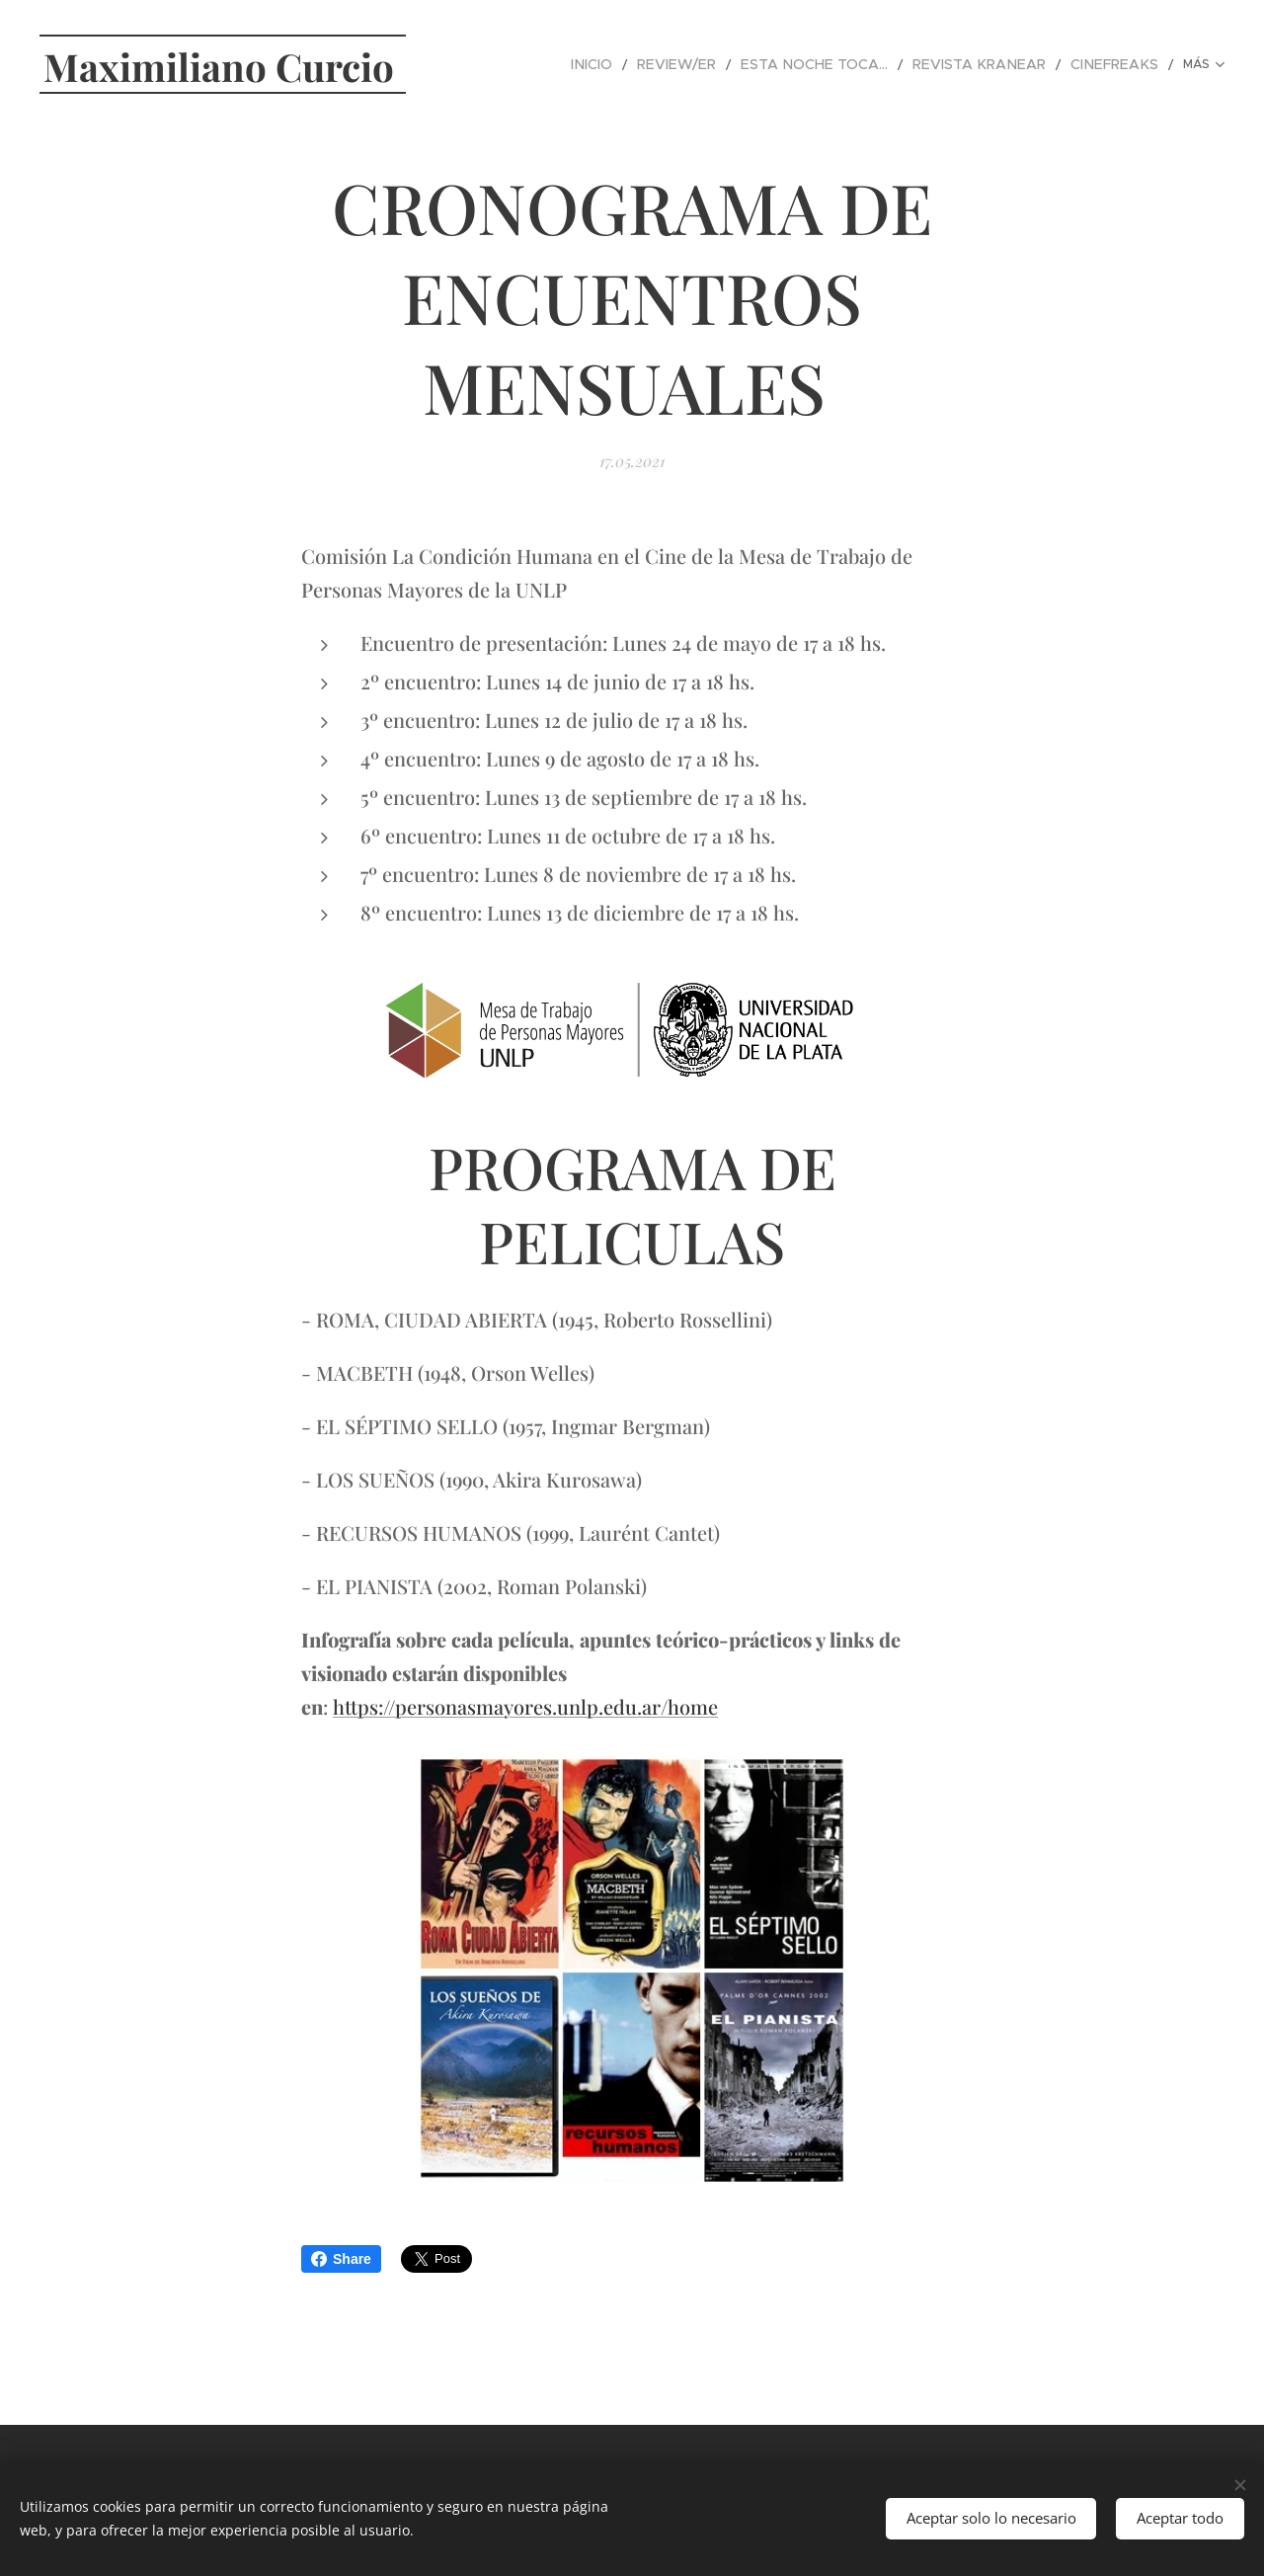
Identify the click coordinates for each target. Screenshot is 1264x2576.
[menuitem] (539, 64)
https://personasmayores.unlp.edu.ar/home (525, 1706)
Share (341, 2259)
